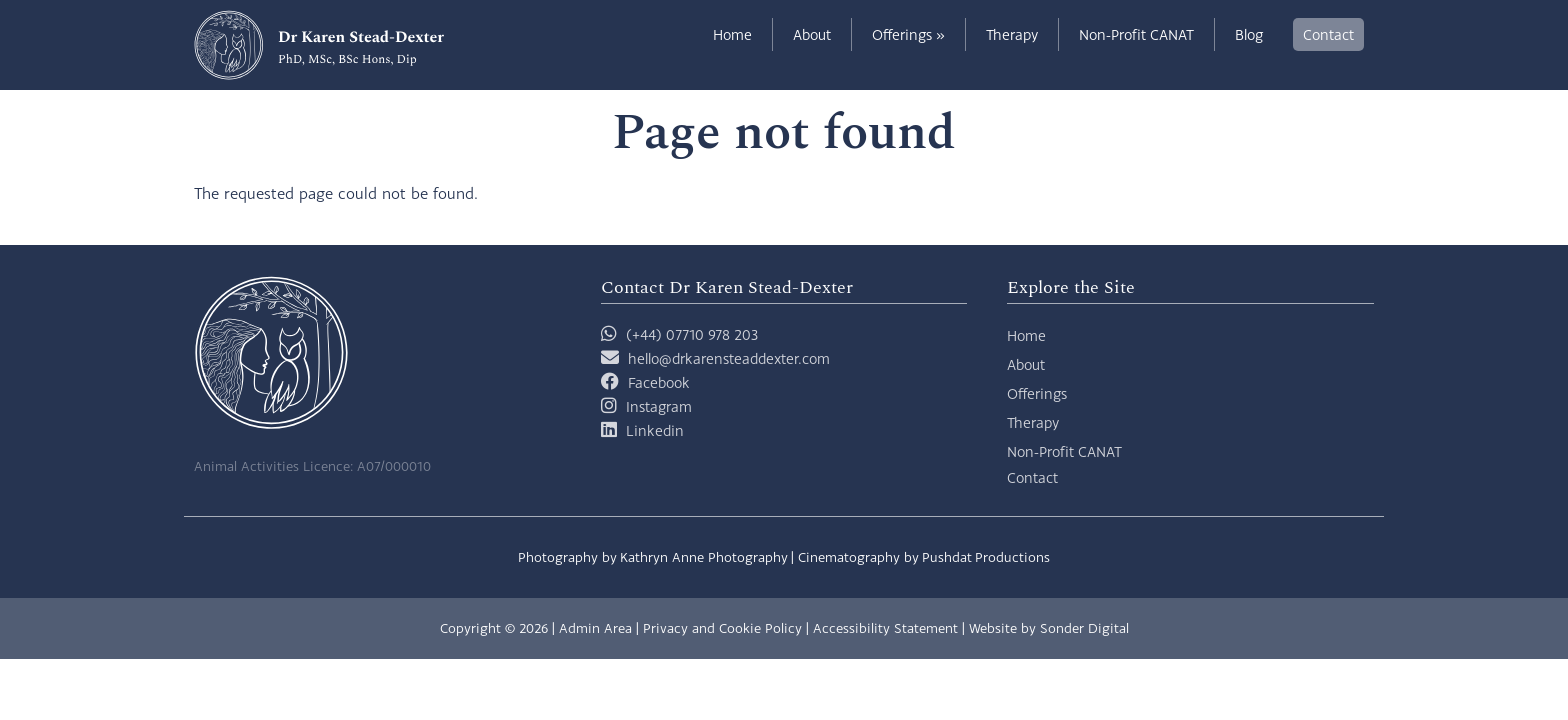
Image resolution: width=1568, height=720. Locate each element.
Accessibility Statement (885, 628)
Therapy (1012, 34)
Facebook (659, 382)
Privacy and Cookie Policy (722, 628)
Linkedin (655, 430)
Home (732, 34)
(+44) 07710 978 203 (679, 334)
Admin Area (595, 628)
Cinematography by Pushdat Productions (924, 557)
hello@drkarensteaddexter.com (729, 358)
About (812, 34)
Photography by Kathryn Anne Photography (653, 557)
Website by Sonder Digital (1049, 628)
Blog (1249, 34)
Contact (1328, 34)
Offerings (908, 34)
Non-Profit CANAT (1136, 34)
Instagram (659, 406)
